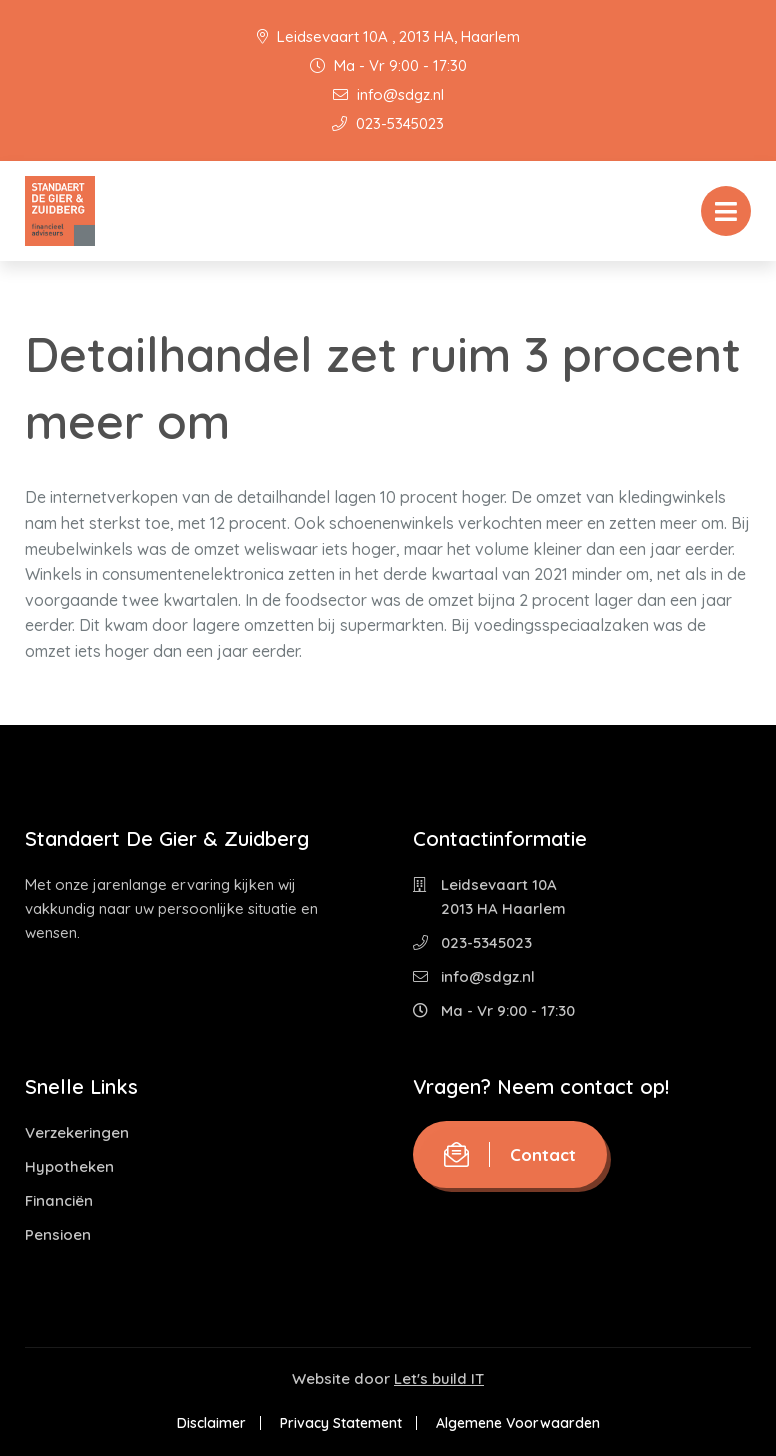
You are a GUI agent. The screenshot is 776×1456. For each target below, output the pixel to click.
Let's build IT (439, 1378)
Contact (510, 1154)
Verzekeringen (77, 1132)
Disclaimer (211, 1423)
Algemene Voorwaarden (518, 1423)
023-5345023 (388, 123)
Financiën (59, 1200)
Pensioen (58, 1234)
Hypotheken (69, 1166)
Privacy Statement (341, 1423)
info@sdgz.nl (388, 94)
